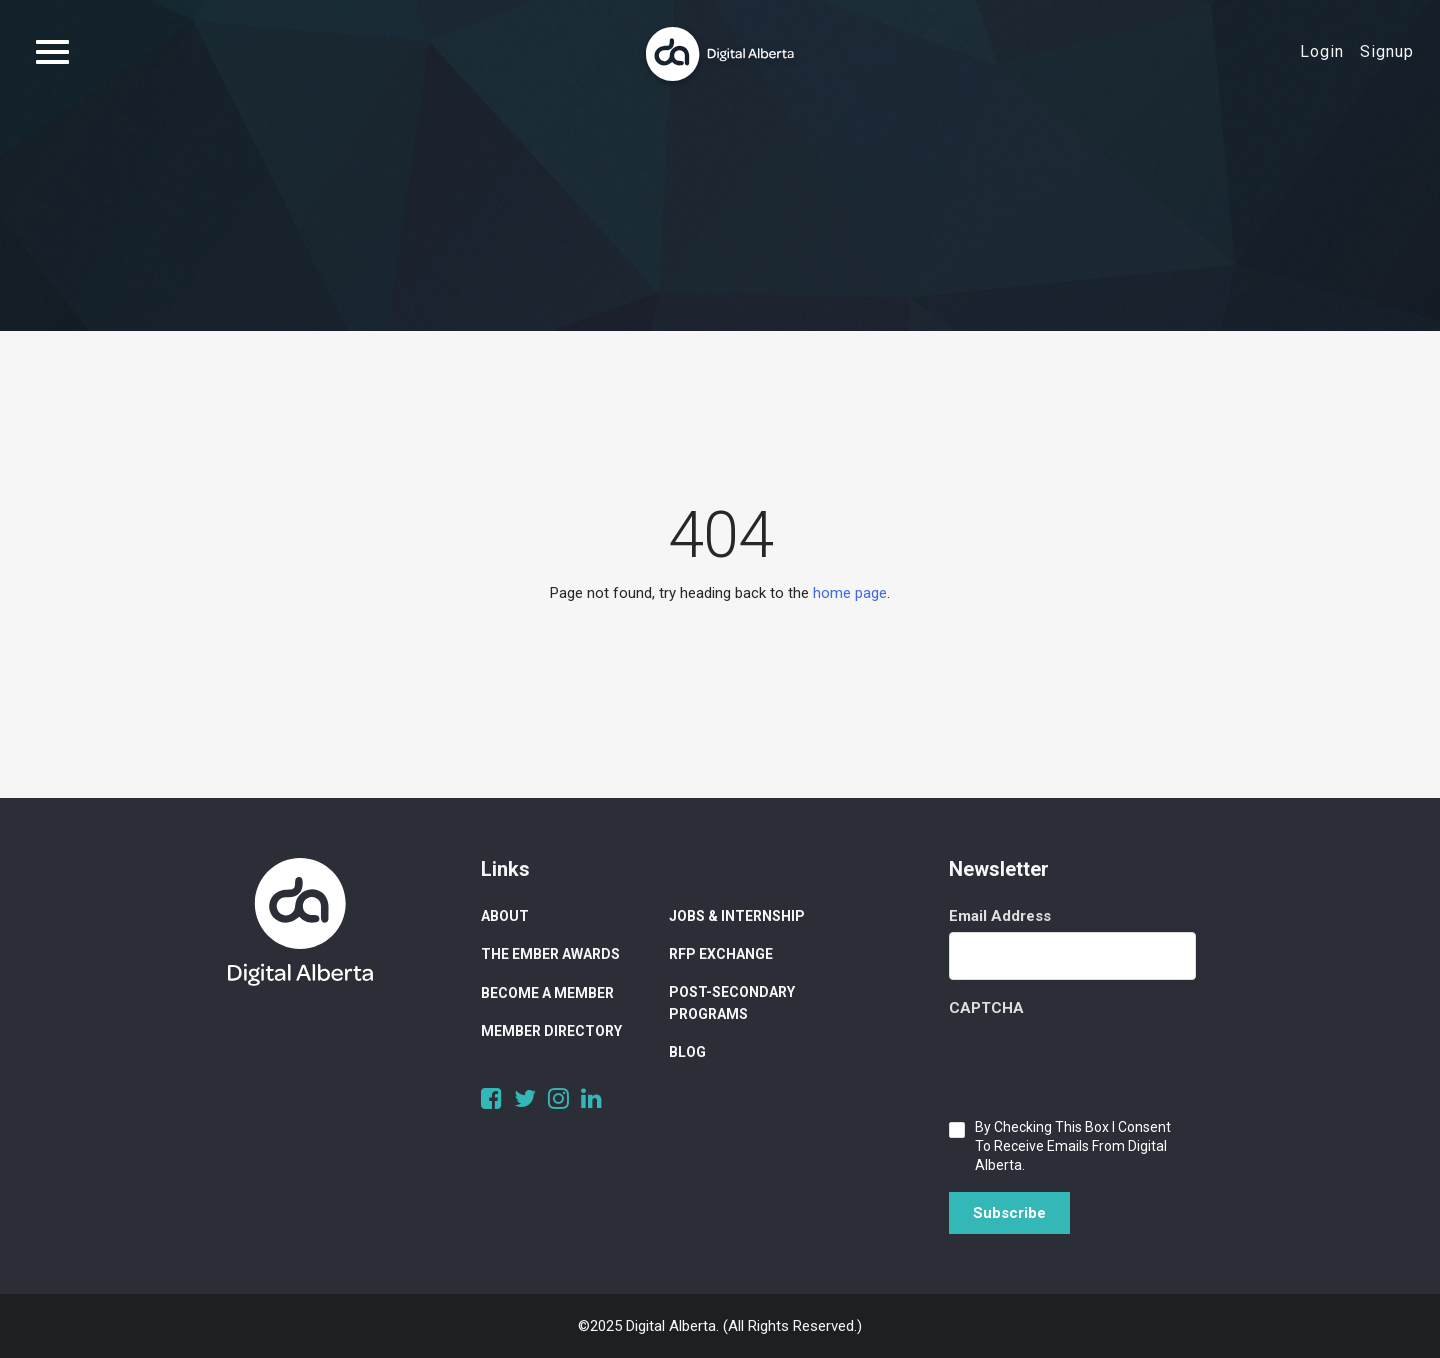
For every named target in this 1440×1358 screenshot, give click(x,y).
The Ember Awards (550, 954)
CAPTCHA (986, 1008)
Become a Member (547, 993)
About (505, 916)
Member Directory (551, 1031)
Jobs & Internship (737, 916)
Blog (687, 1052)
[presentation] (1101, 1063)
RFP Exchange (721, 954)
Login (1322, 51)
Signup (1387, 51)
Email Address (1000, 916)
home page (850, 593)
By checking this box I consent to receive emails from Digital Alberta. (1073, 1146)
